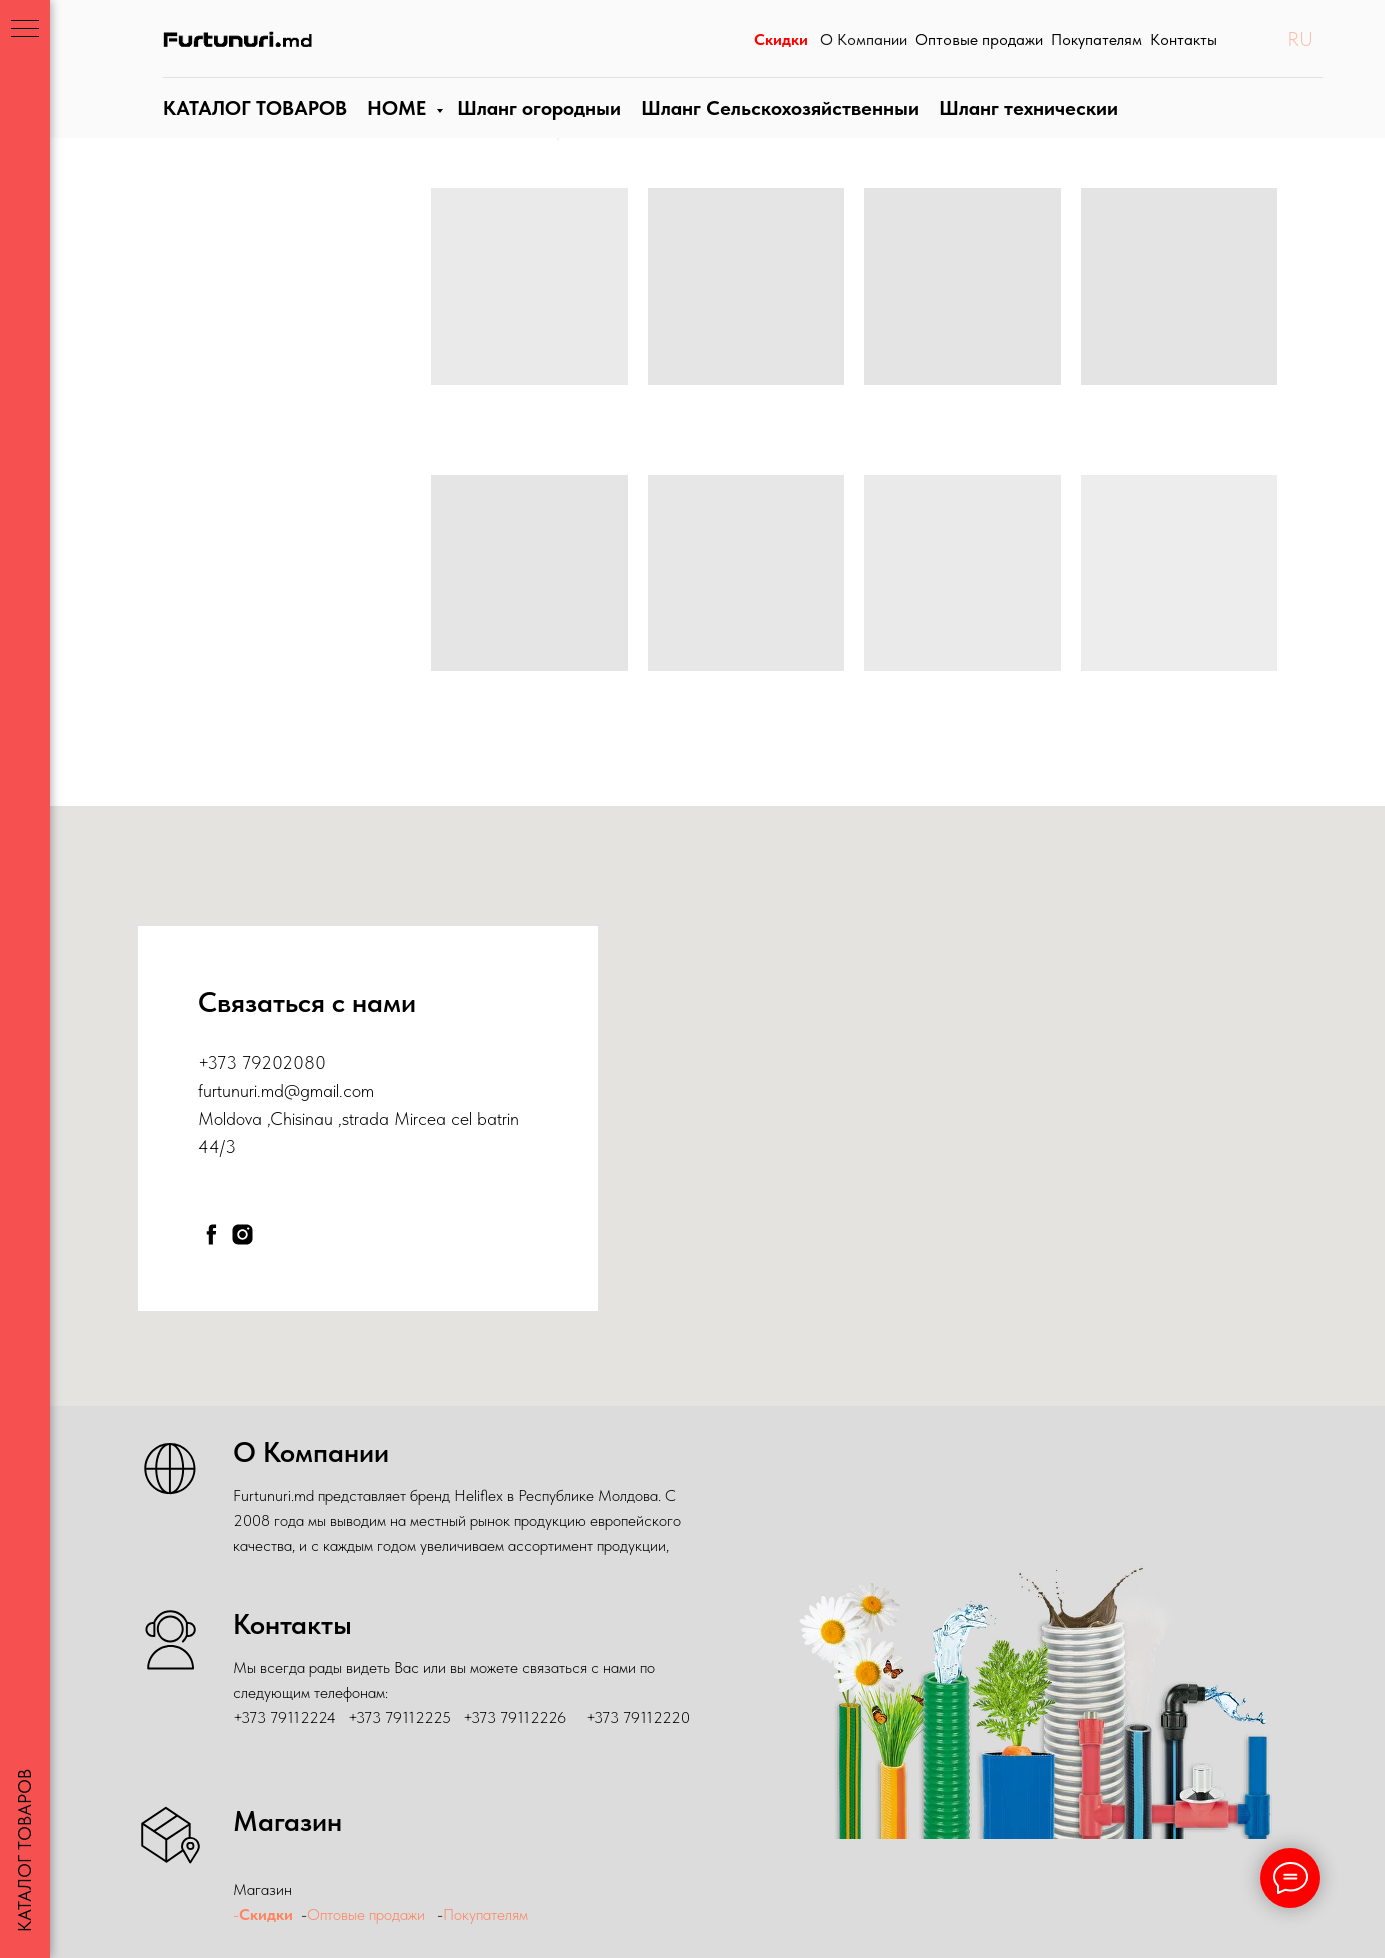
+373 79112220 (638, 1717)
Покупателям (487, 1914)
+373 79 (229, 1062)
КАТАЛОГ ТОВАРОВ (252, 128)
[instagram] (242, 1234)
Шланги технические (1020, 128)
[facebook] (211, 1234)
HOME (394, 128)
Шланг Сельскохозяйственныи (775, 128)
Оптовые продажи (366, 1914)
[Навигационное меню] (25, 30)
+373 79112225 (399, 1717)
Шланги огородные (537, 128)
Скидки (266, 1914)
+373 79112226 (514, 1717)
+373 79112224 (284, 1717)
